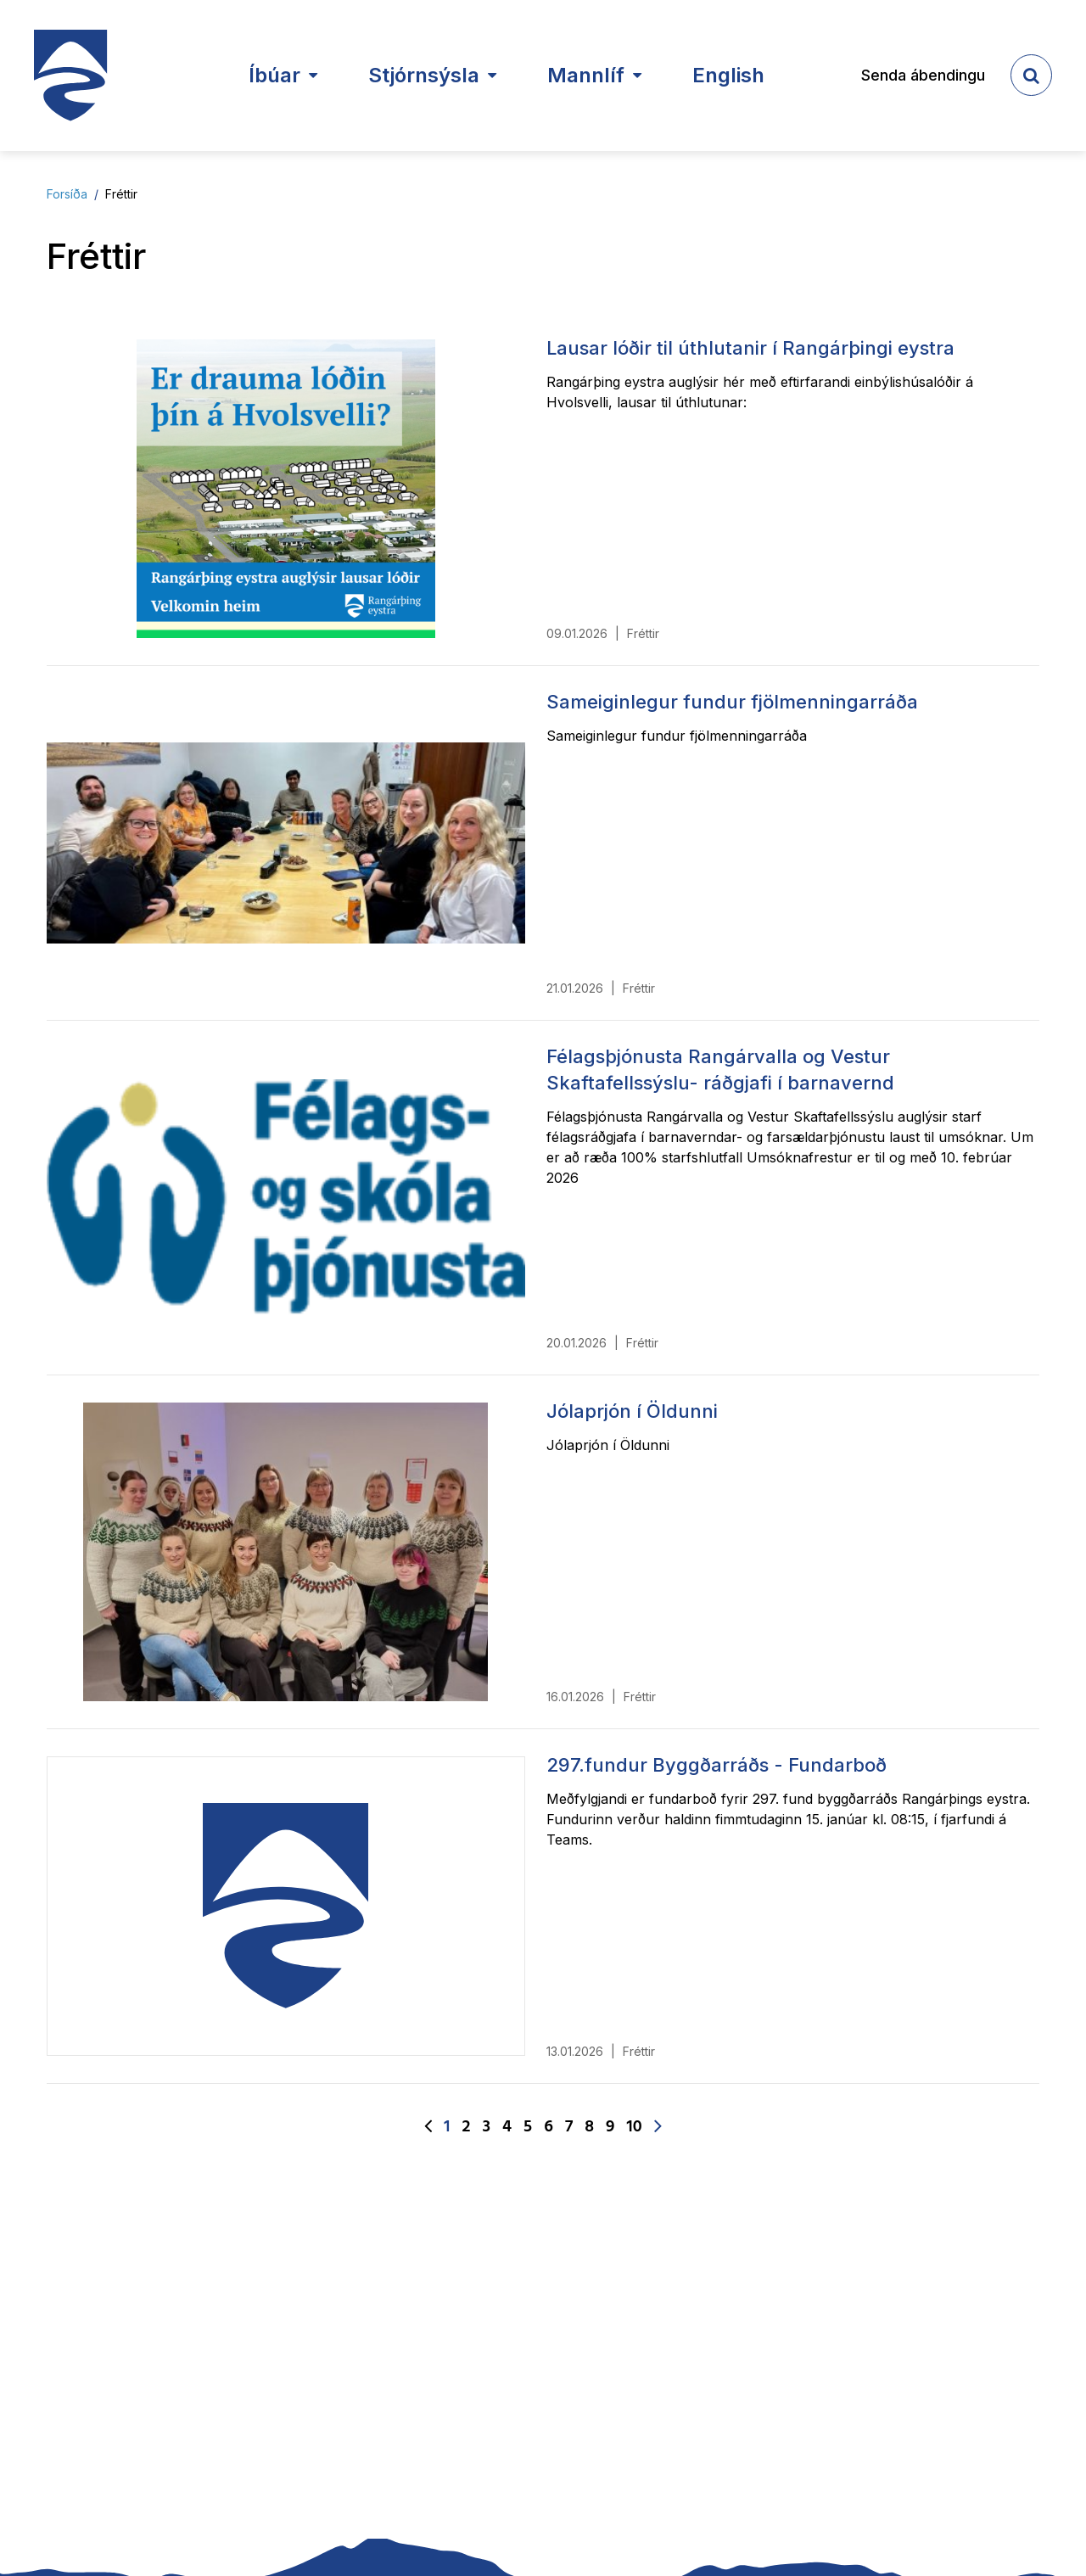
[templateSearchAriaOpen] (1031, 75)
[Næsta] (658, 2126)
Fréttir (121, 194)
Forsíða (67, 194)
